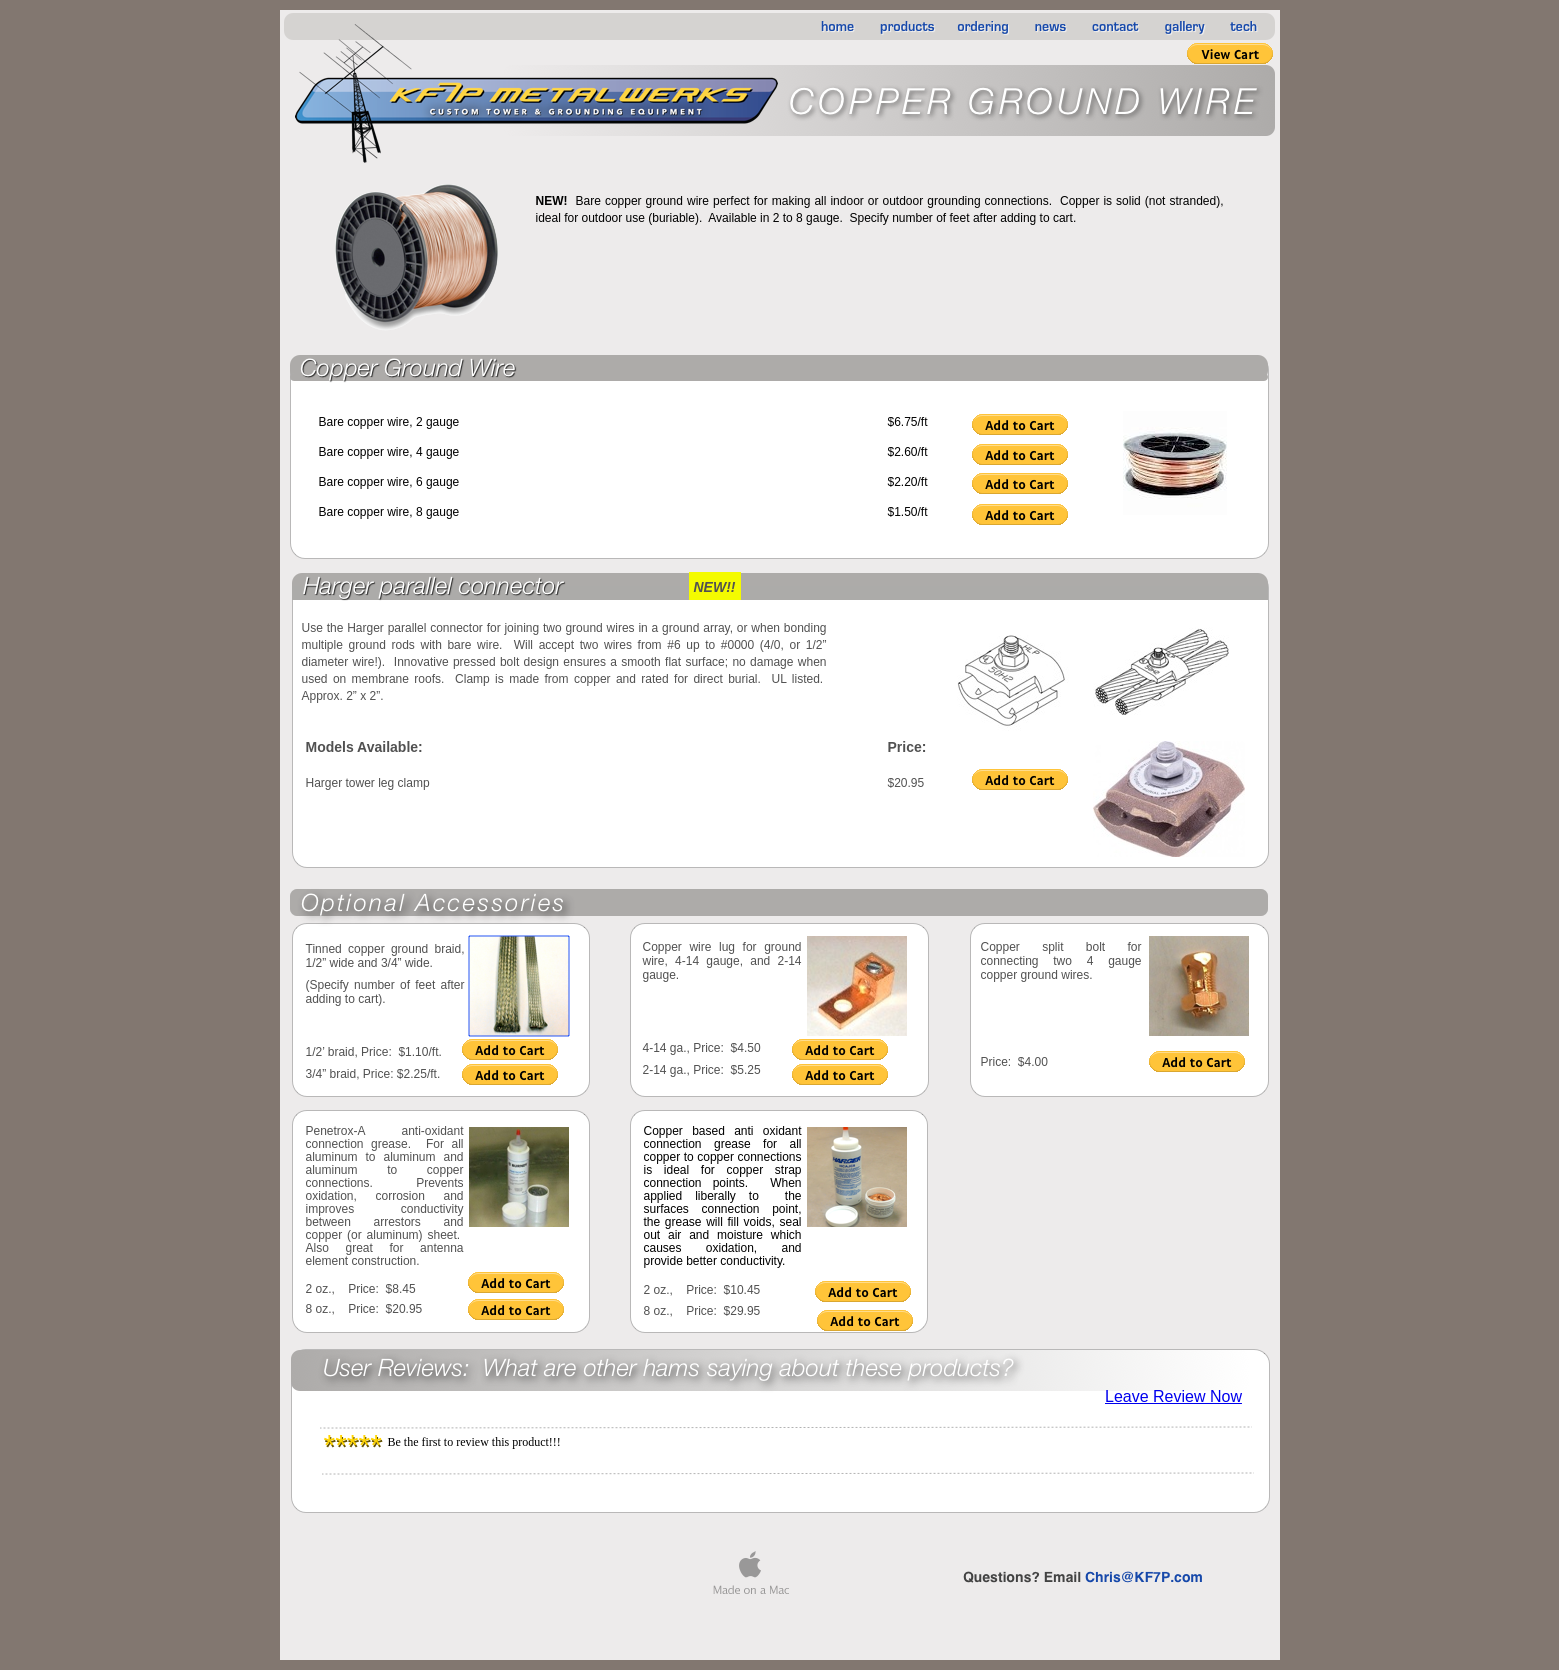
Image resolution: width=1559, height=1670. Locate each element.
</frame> (1072, 456)
